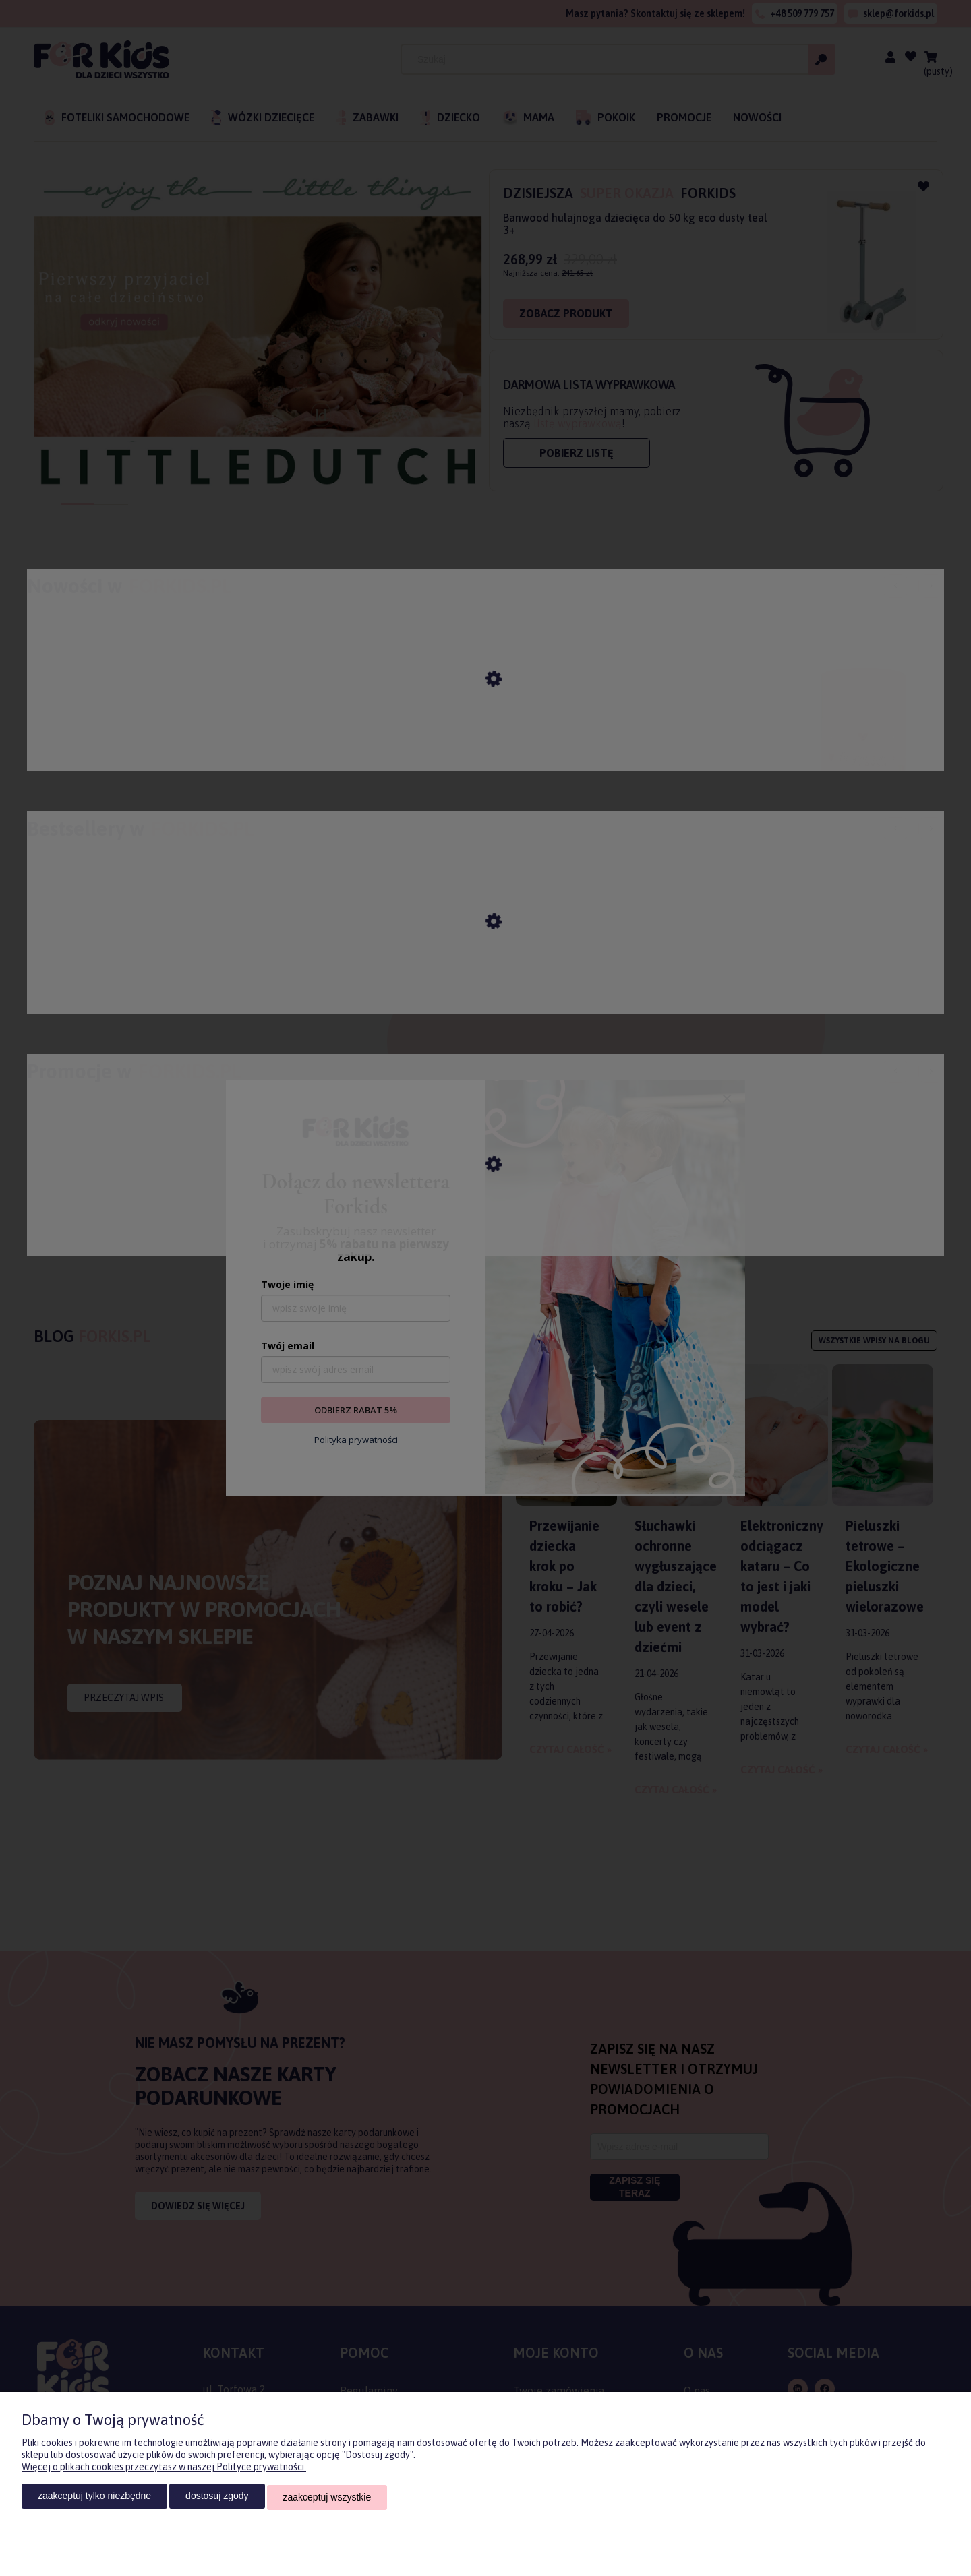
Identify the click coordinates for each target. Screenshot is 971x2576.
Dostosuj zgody (216, 2498)
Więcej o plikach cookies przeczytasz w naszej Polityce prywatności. (164, 2469)
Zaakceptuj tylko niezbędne (94, 2498)
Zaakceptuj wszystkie (327, 2498)
